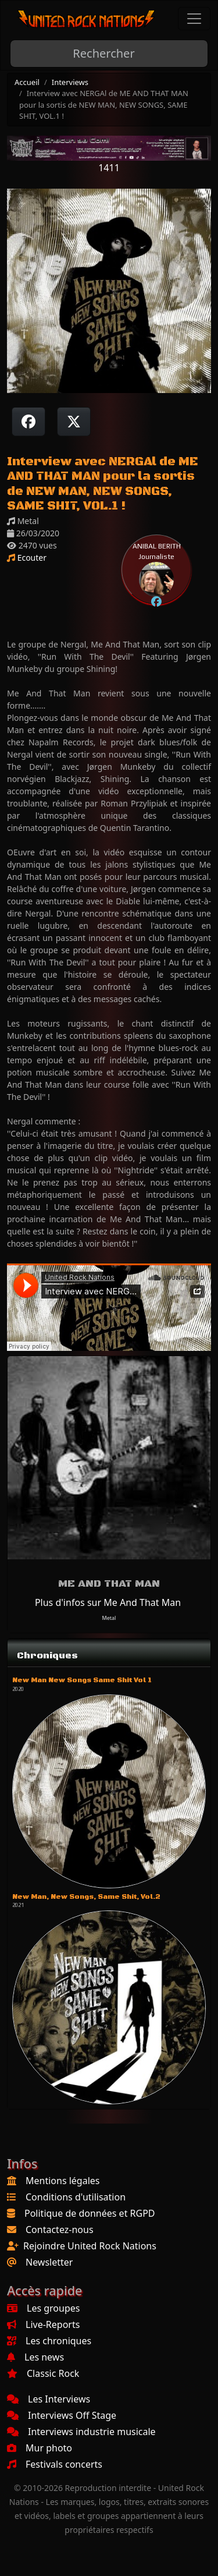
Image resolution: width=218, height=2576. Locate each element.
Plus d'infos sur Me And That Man (108, 1602)
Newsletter (49, 2262)
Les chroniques (49, 2340)
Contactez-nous (60, 2229)
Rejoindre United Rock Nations (89, 2245)
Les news (35, 2357)
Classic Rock (43, 2373)
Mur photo (39, 2447)
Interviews (70, 82)
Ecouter (27, 557)
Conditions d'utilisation (76, 2197)
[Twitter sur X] (74, 421)
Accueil (27, 82)
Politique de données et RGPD (89, 2213)
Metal (109, 1618)
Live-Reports (43, 2324)
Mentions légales (63, 2180)
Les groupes (43, 2308)
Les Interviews (48, 2399)
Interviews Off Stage (61, 2415)
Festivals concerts (54, 2464)
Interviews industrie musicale (81, 2431)
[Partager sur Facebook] (28, 421)
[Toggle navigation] (194, 18)
